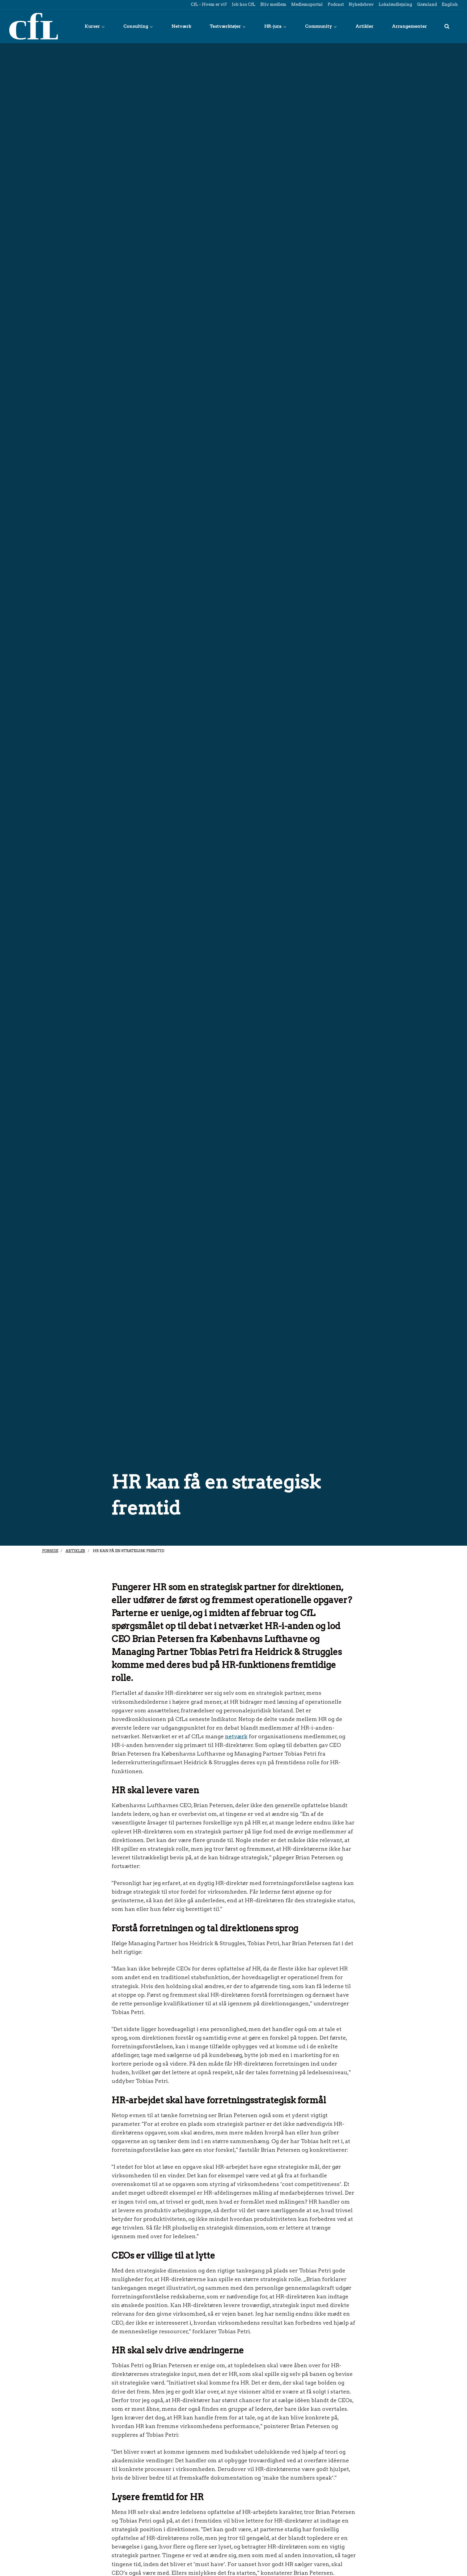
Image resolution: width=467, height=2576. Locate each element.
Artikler (364, 26)
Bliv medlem (272, 4)
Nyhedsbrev (361, 4)
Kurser (95, 26)
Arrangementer (409, 26)
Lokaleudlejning (395, 4)
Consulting (138, 26)
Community (321, 26)
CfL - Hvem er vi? (208, 4)
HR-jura (275, 26)
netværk (236, 1736)
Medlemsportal (306, 4)
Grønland (426, 4)
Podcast (335, 4)
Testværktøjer (228, 26)
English (449, 4)
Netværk (181, 26)
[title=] (447, 26)
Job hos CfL (243, 4)
